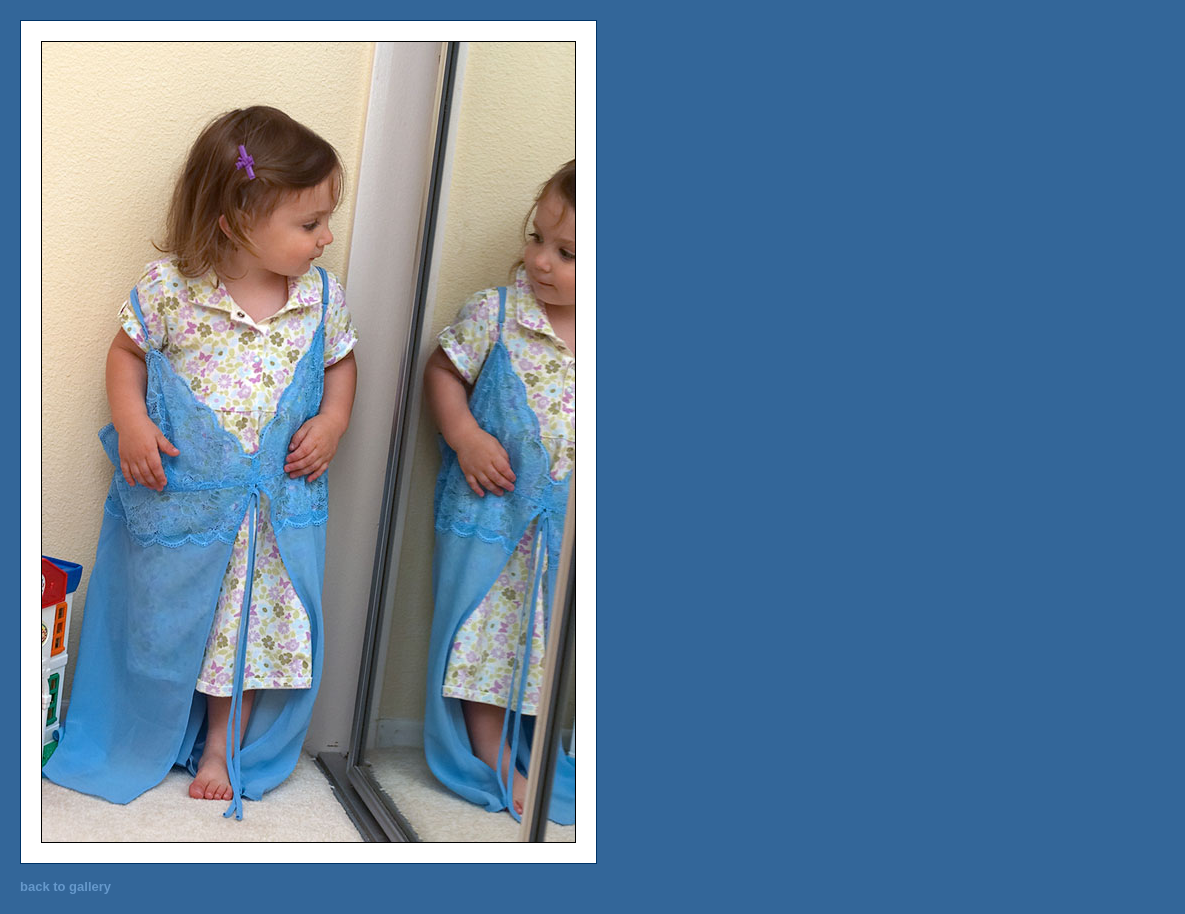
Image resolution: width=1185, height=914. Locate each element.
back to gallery (65, 886)
